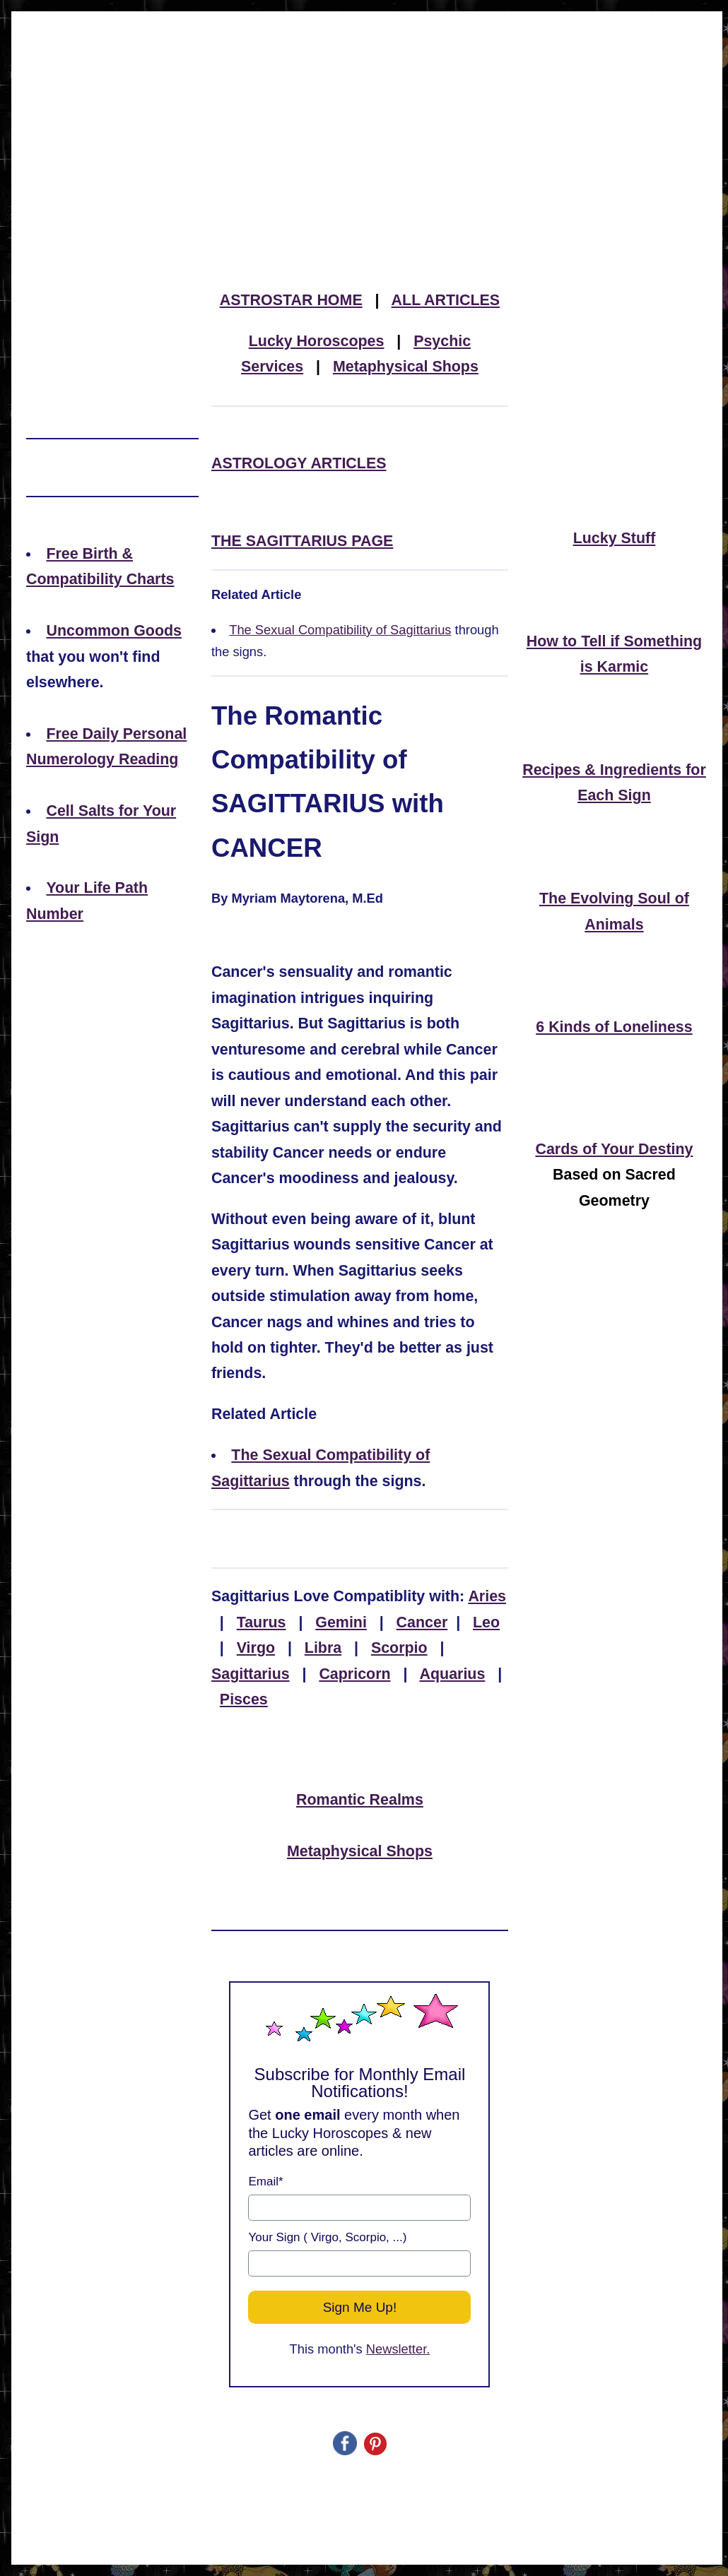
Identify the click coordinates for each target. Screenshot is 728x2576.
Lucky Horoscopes (316, 341)
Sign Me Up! (360, 2307)
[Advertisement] (367, 116)
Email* (265, 2182)
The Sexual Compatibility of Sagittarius (340, 629)
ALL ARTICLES (446, 300)
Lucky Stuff (614, 538)
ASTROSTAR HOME (291, 300)
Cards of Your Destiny (614, 1149)
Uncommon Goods (114, 630)
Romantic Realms (359, 1799)
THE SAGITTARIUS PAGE (302, 541)
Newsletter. (398, 2348)
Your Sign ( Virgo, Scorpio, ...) (327, 2237)
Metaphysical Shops (406, 366)
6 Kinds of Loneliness (614, 1027)
